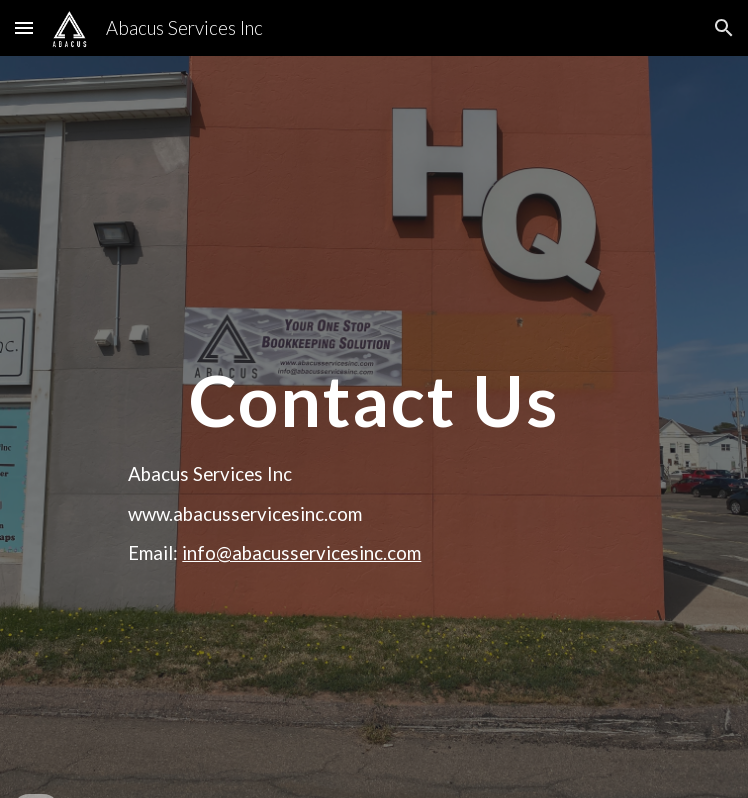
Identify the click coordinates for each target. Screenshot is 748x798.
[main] (373, 362)
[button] (24, 27)
